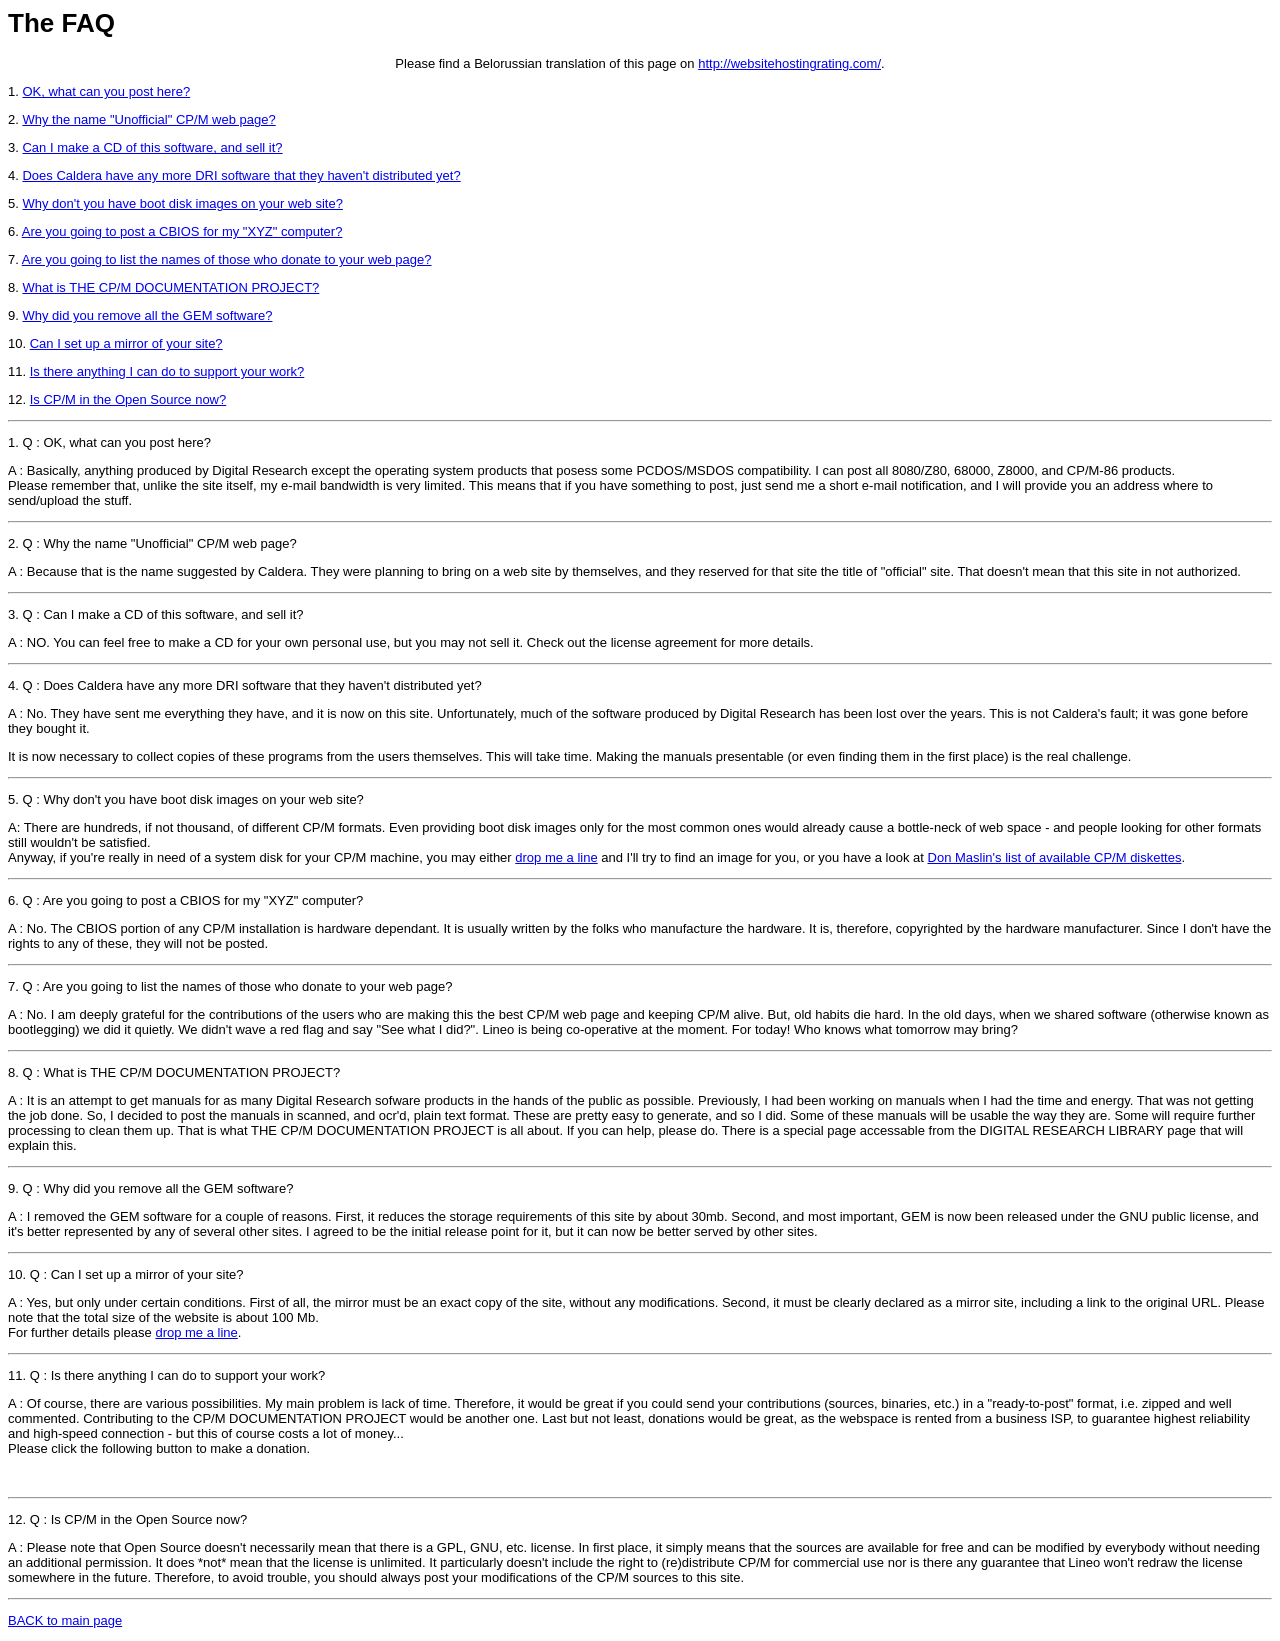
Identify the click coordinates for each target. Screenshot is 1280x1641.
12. (19, 1519)
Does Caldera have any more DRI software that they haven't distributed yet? (241, 175)
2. (13, 543)
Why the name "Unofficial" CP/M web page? (148, 119)
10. (19, 1274)
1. (13, 442)
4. (13, 685)
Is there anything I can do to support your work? (167, 371)
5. (13, 799)
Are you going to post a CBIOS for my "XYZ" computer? (182, 231)
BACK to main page (65, 1620)
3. (13, 614)
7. (13, 986)
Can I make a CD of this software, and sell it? (152, 147)
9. (13, 1188)
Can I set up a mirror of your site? (126, 343)
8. (15, 1072)
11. (19, 1375)
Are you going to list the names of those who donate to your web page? (227, 259)
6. (13, 900)
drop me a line (556, 857)
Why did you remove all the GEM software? (147, 315)
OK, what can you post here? (106, 91)
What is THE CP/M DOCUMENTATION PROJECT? (170, 287)
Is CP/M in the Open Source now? (128, 399)
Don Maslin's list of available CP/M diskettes (1055, 857)
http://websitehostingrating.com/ (789, 63)
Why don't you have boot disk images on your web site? (182, 203)
